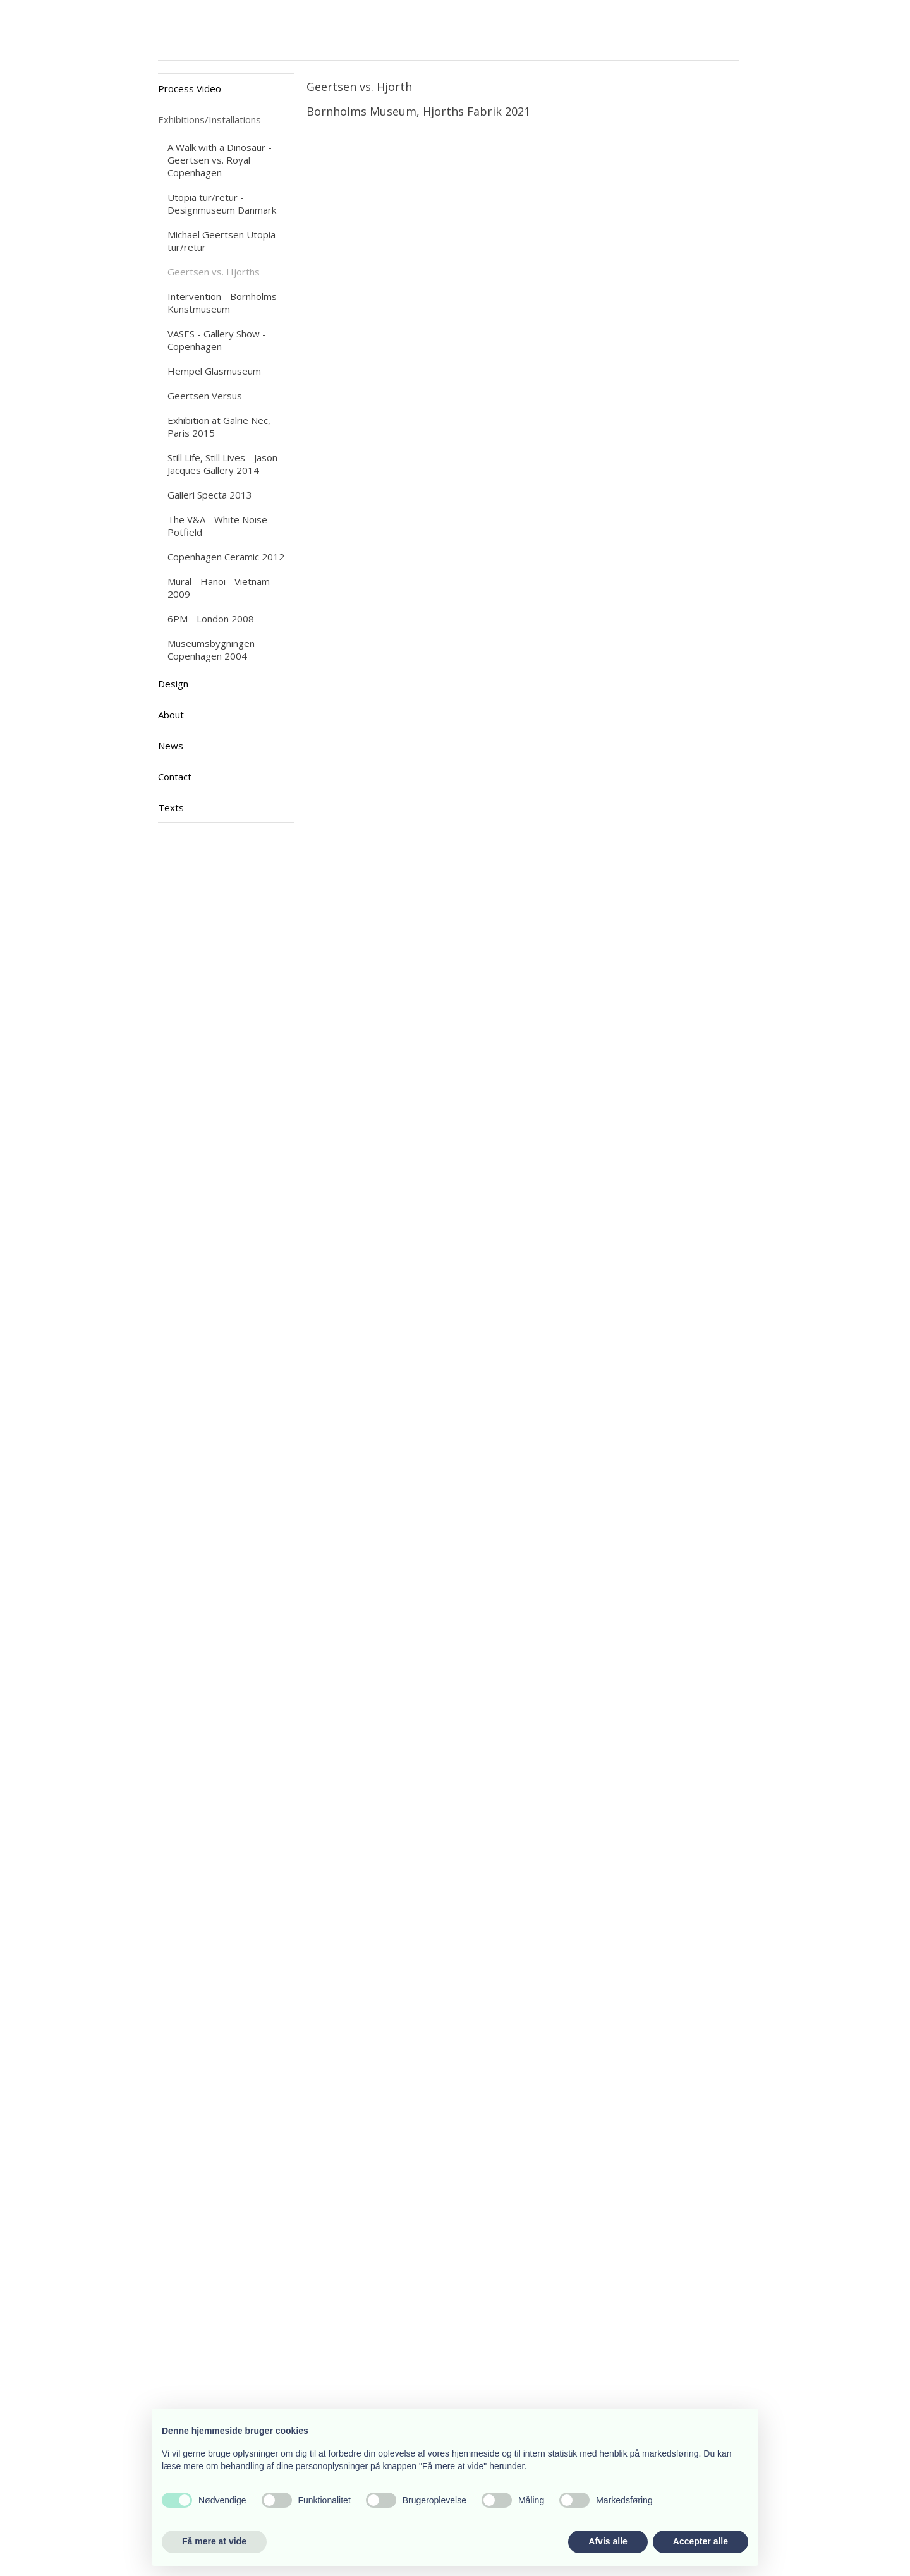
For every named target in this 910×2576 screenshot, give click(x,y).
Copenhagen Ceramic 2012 (225, 556)
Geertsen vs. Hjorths (213, 271)
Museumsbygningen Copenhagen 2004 (211, 649)
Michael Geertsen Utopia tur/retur (221, 240)
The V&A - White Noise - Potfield (220, 525)
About (171, 714)
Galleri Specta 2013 (209, 494)
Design (173, 683)
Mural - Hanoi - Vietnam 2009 (218, 587)
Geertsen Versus (204, 395)
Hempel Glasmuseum (214, 371)
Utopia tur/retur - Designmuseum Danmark (221, 203)
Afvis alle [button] (607, 2541)
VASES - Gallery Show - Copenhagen (216, 340)
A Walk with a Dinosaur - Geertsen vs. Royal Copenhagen (219, 160)
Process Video (189, 88)
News (170, 745)
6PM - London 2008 (210, 618)
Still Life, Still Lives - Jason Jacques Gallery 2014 (222, 463)
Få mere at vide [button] (214, 2541)
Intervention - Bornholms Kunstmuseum (222, 302)
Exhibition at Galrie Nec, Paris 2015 (218, 426)
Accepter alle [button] (700, 2541)
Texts (171, 807)
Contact (174, 776)
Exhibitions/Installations (209, 119)
